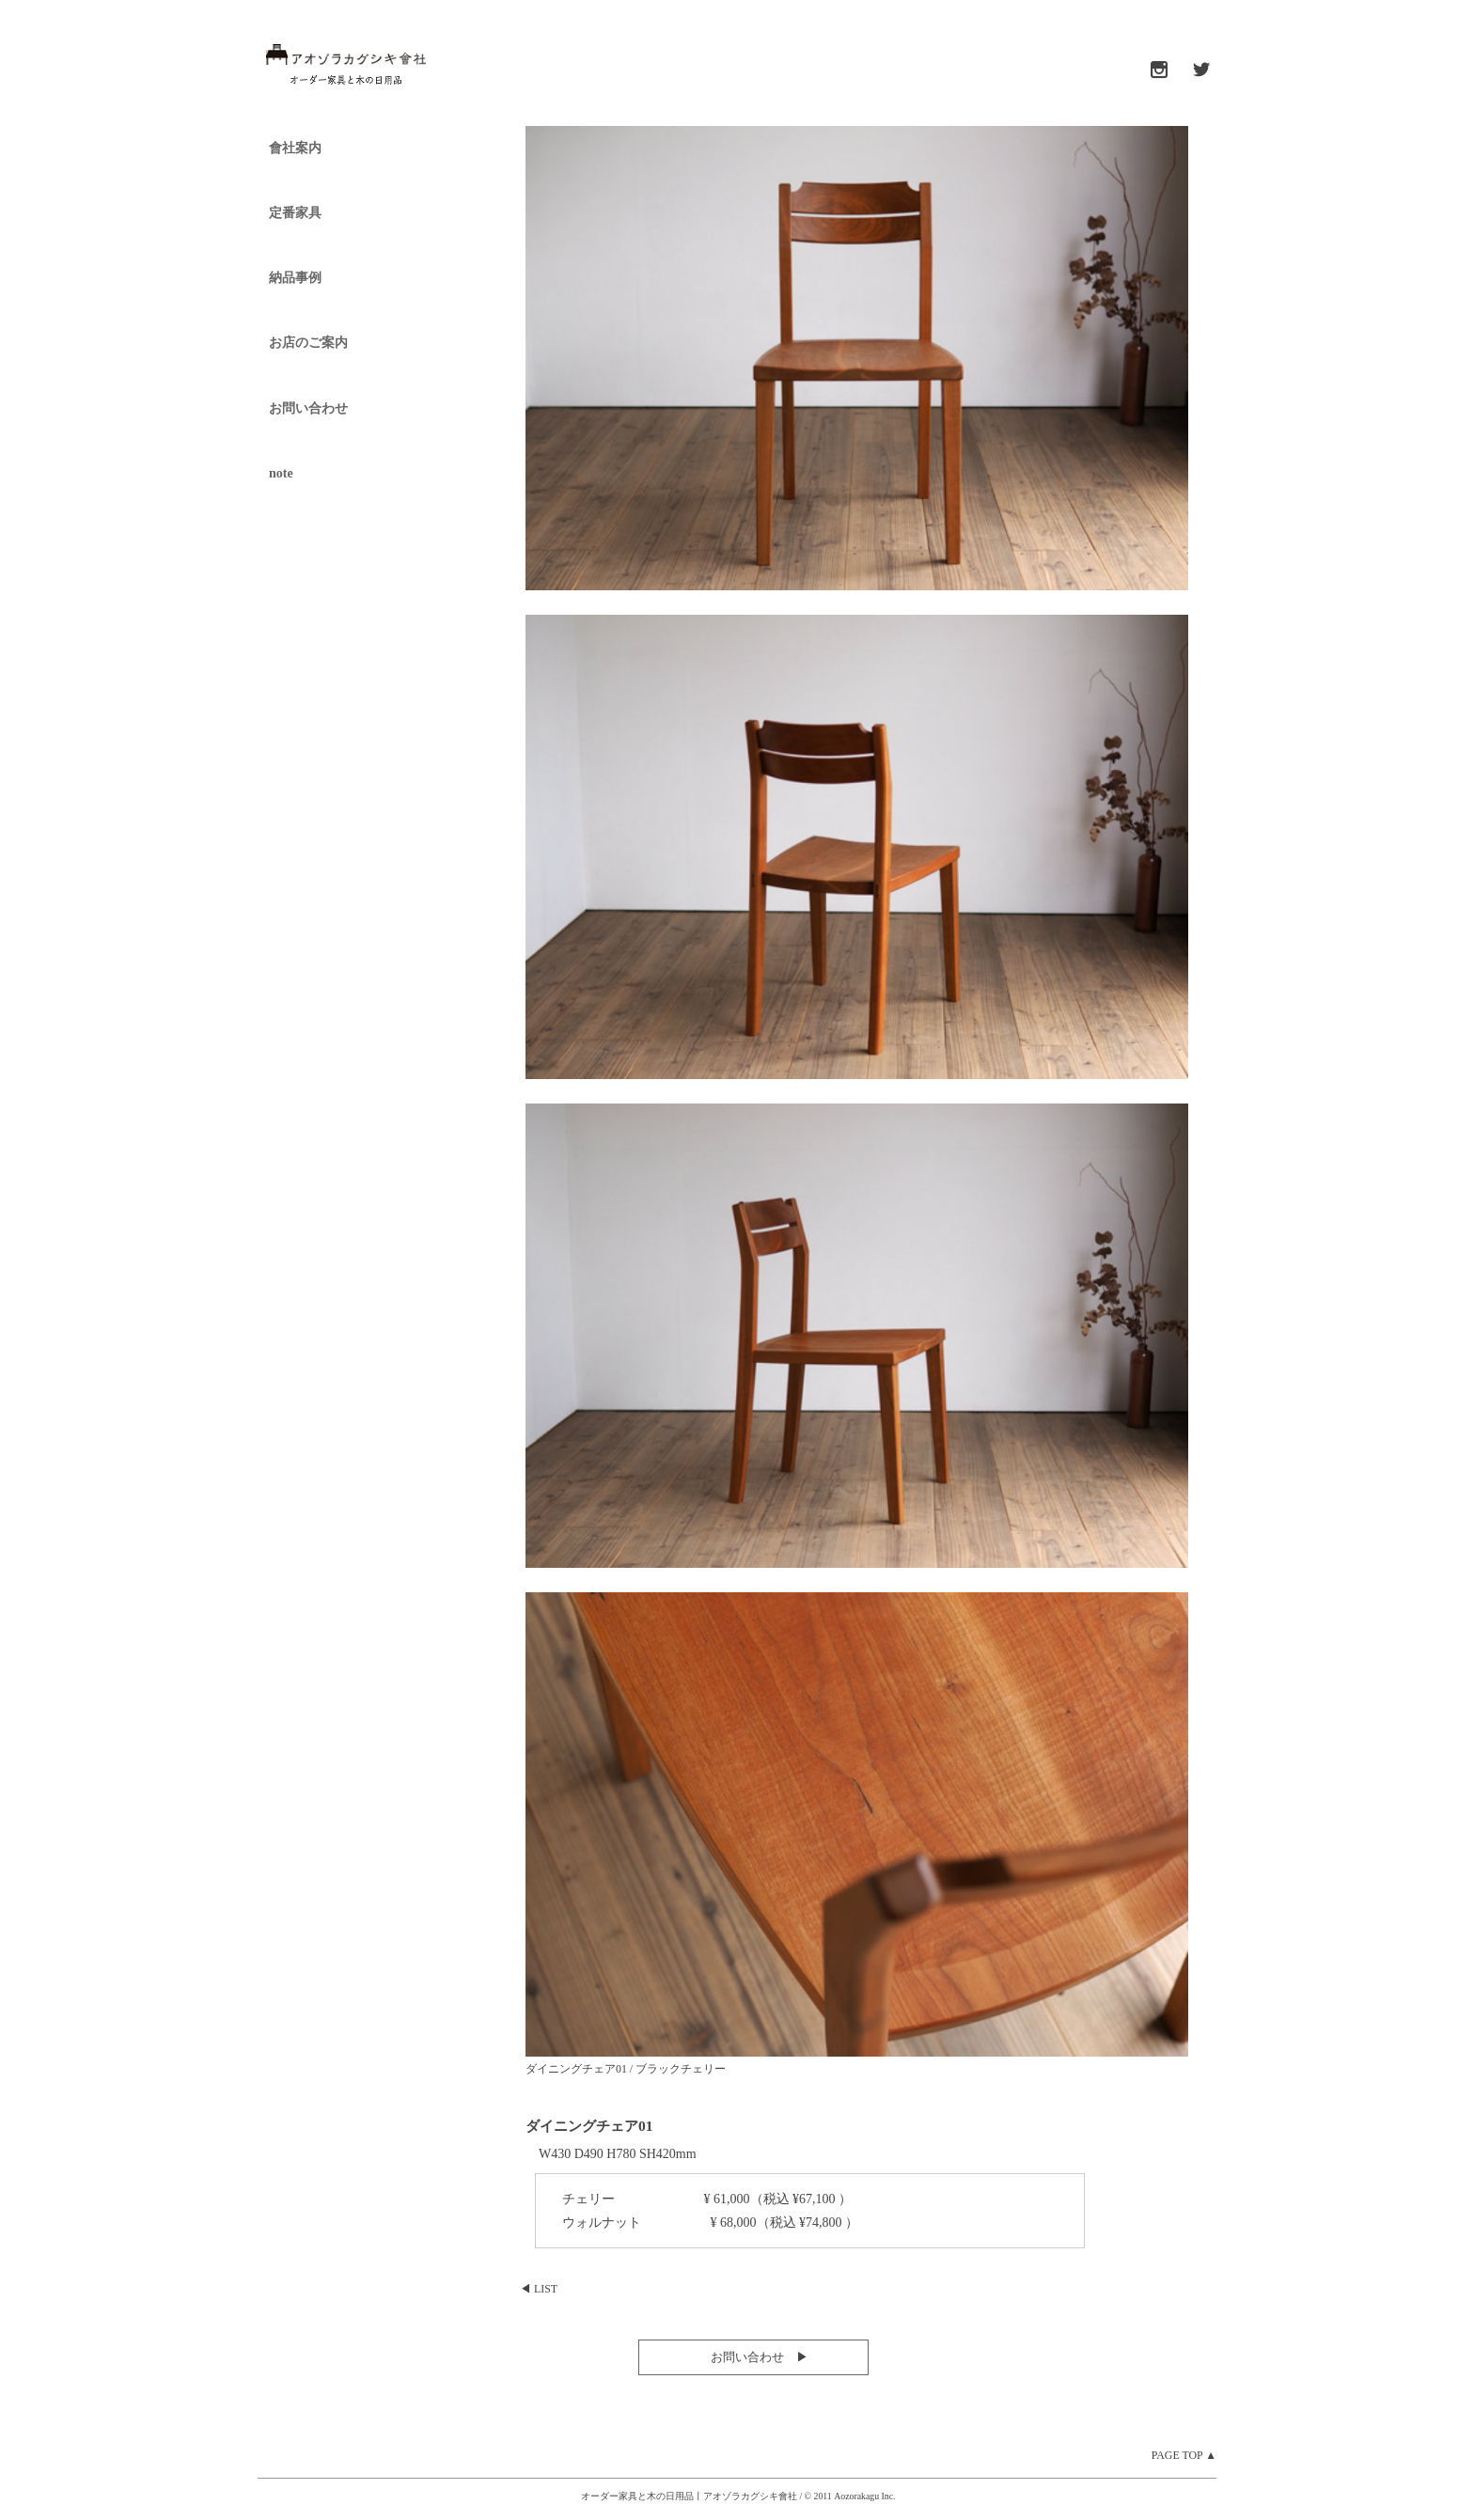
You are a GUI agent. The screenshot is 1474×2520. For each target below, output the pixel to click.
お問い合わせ (308, 408)
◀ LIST (538, 2288)
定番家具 (295, 213)
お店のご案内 (308, 343)
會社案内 (295, 148)
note (281, 473)
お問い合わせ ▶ (753, 2357)
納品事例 (295, 278)
